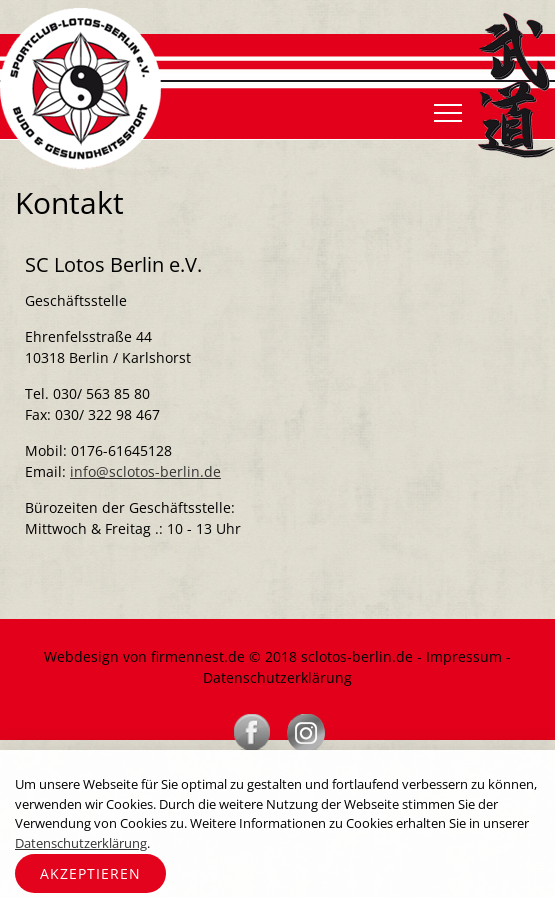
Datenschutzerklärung (277, 677)
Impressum (464, 656)
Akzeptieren (90, 873)
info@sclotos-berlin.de (145, 471)
